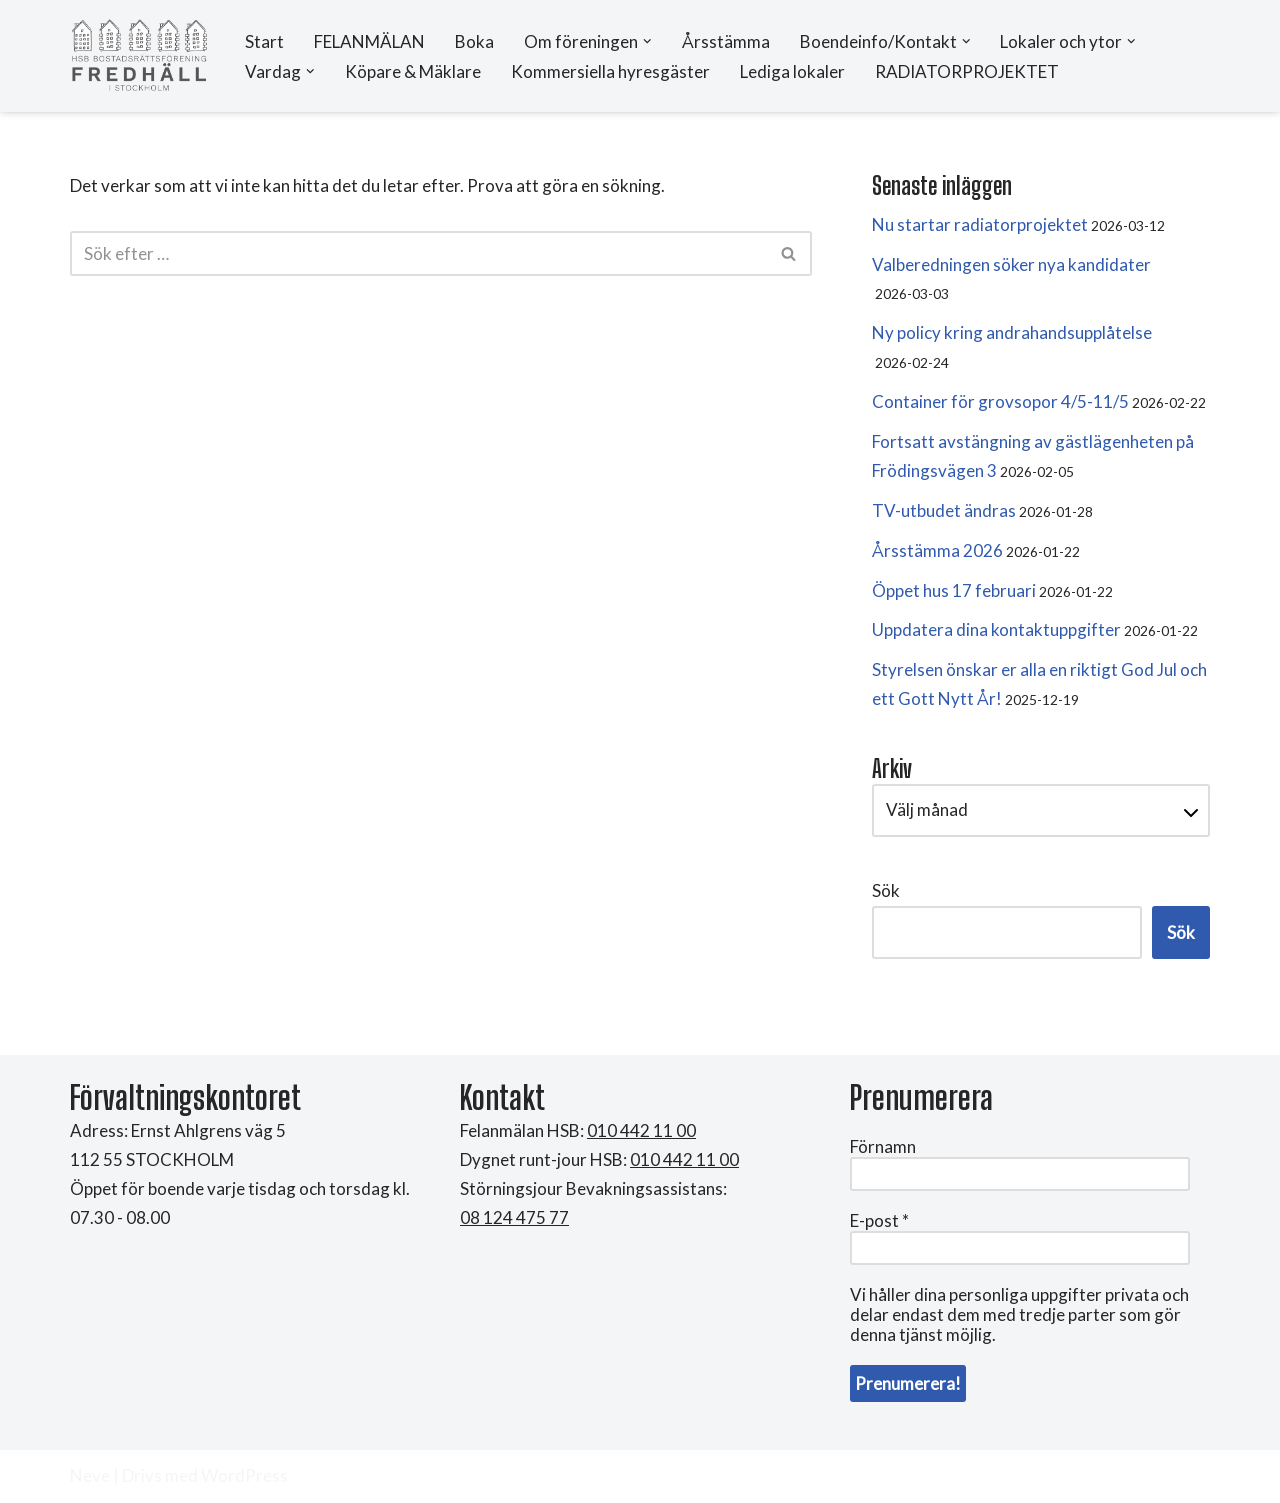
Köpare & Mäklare (413, 71)
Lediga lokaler (792, 71)
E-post (879, 1221)
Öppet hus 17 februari (954, 590)
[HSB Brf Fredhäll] (140, 56)
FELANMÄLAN (369, 41)
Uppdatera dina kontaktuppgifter (996, 629)
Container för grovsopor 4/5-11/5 (1000, 401)
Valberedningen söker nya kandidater (1011, 264)
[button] (647, 41)
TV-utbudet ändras (944, 510)
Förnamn (883, 1147)
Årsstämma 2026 (937, 550)
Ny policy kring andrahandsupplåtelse (1012, 332)
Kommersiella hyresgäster (610, 71)
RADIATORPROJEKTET (967, 71)
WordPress (244, 1475)
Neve (90, 1475)
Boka (474, 41)
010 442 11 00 (684, 1159)
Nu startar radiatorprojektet (980, 224)
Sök (886, 890)
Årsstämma (726, 41)
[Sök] (418, 253)
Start (264, 41)
